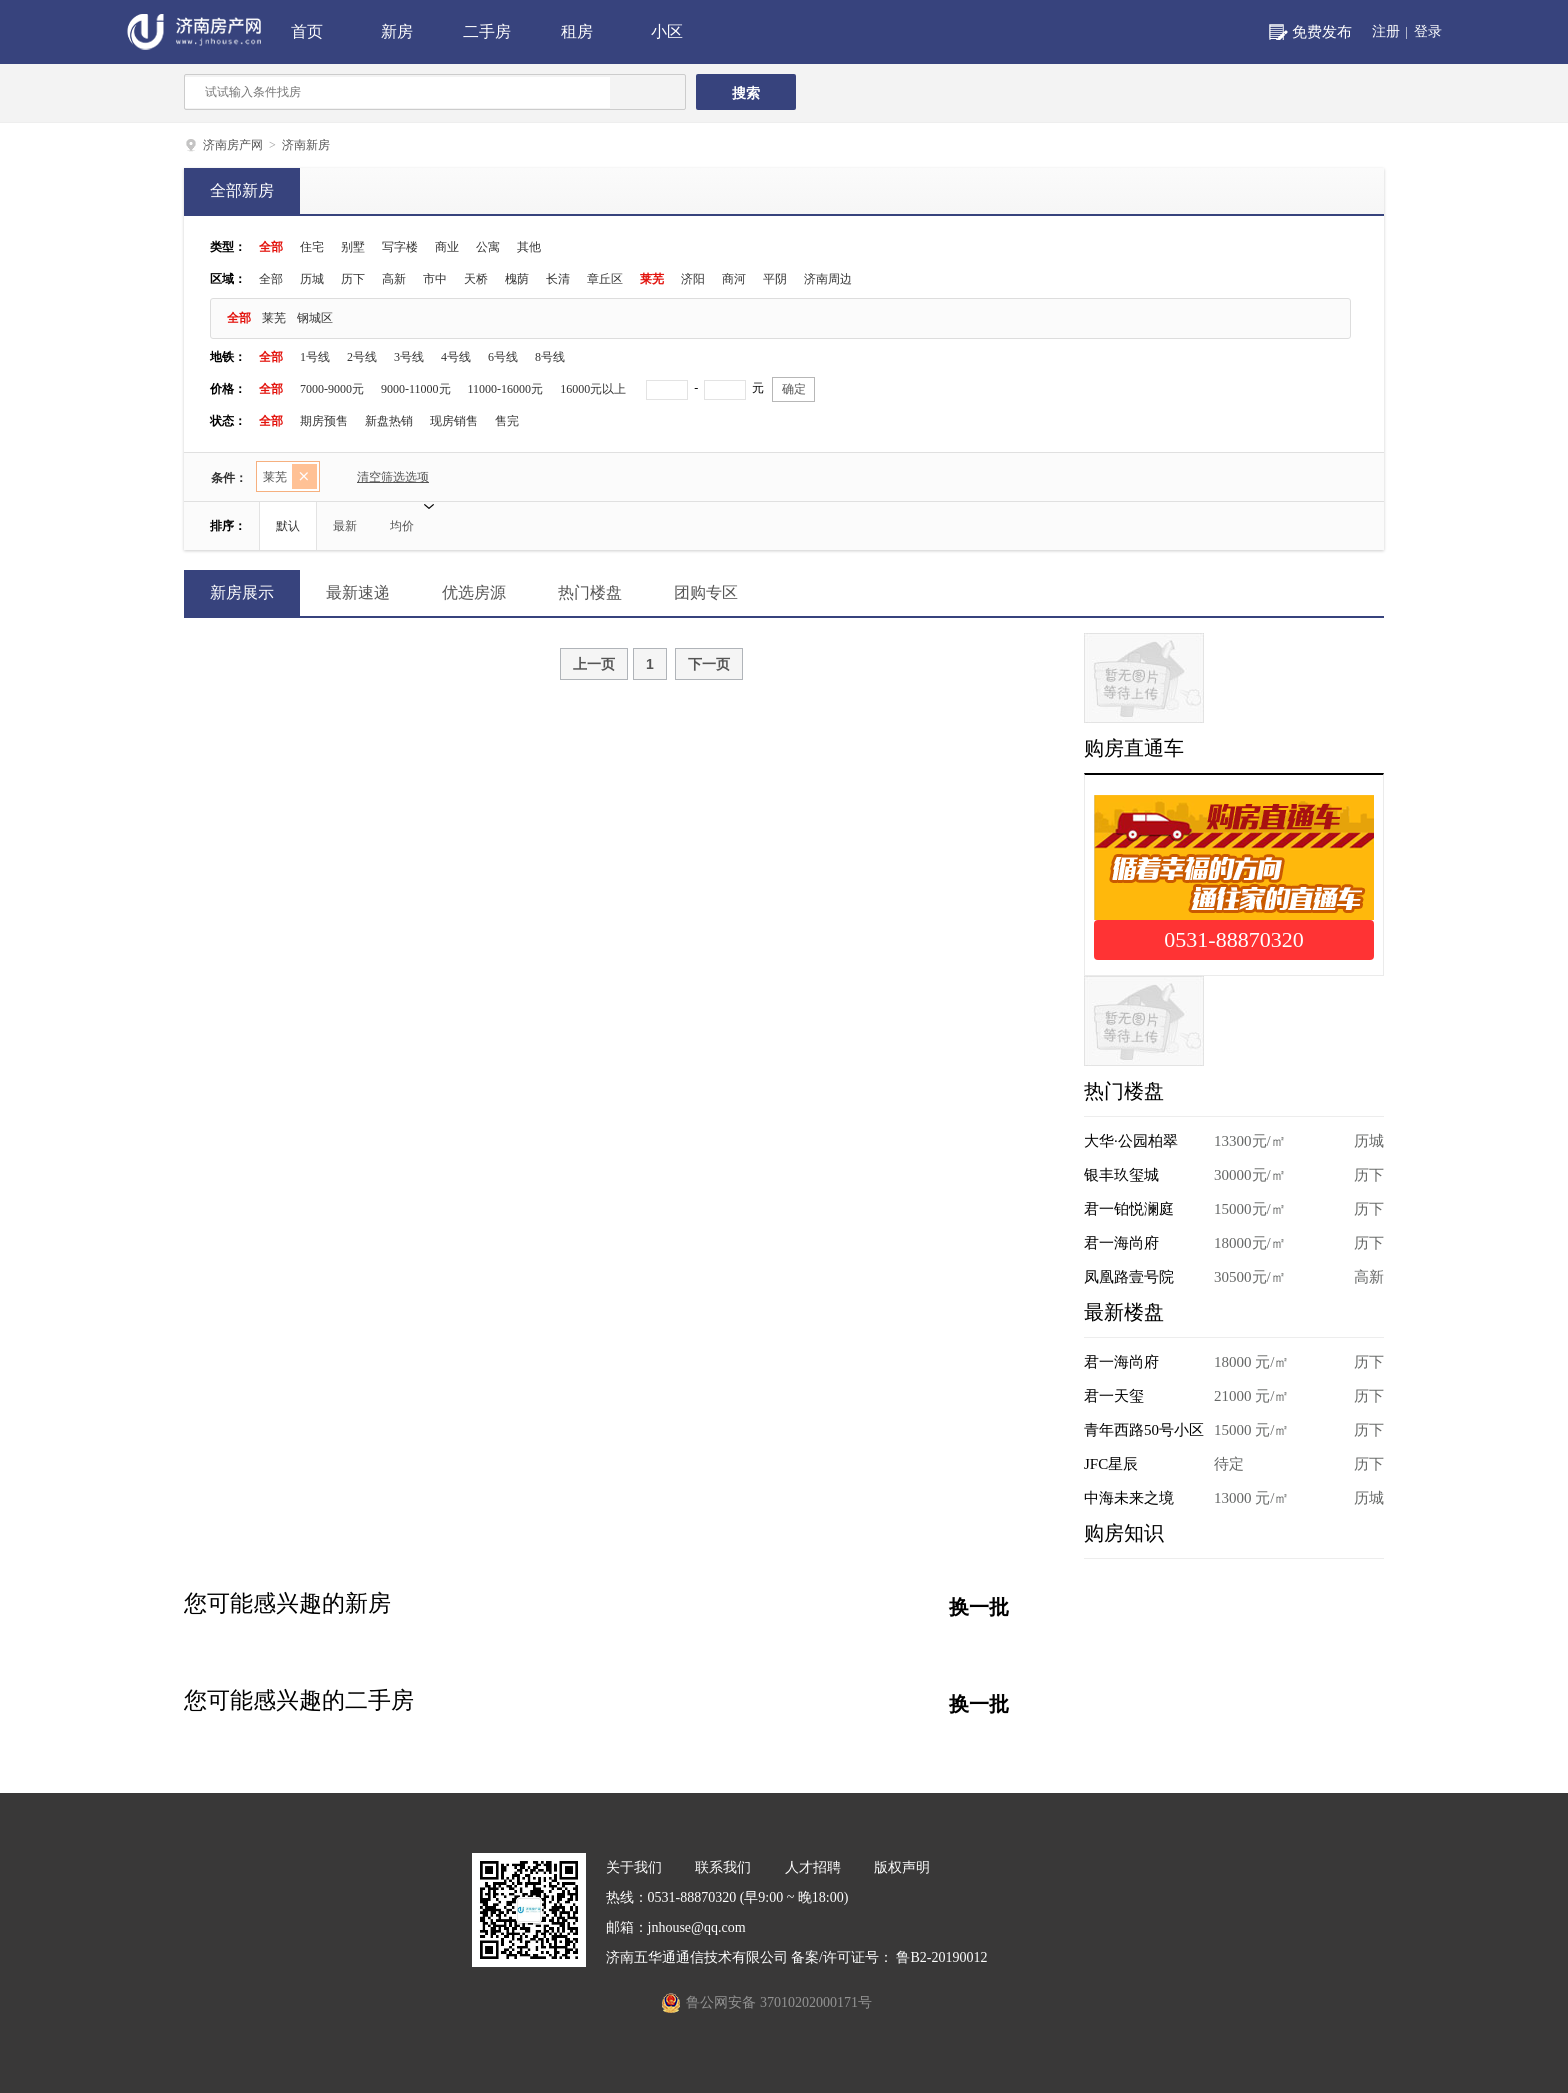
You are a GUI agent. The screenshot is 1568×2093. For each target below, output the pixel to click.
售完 (507, 421)
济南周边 (828, 279)
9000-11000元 (416, 389)
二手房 (487, 31)
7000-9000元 (332, 389)
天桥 (476, 279)
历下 (353, 279)
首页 (307, 31)
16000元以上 (593, 389)
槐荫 (517, 279)
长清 (558, 279)
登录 (1428, 31)
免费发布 (1322, 32)
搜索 (746, 93)
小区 (667, 31)
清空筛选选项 (384, 480)
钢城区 (315, 318)
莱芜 (652, 279)
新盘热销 (389, 421)
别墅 (353, 247)
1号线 (315, 357)
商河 (734, 279)
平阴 (775, 279)
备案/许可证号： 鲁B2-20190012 (889, 1957)
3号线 (409, 357)
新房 (397, 31)
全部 (271, 247)
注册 (1386, 31)
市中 (435, 279)
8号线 (550, 357)
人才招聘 (813, 1867)
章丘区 (605, 279)
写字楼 (400, 247)
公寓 (488, 247)
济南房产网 (233, 145)
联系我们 (723, 1867)
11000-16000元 (506, 389)
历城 (312, 279)
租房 (577, 31)
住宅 (312, 247)
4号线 (456, 357)
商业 (447, 247)
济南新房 (306, 145)
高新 (394, 279)
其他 (529, 247)
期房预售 (324, 421)
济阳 (693, 279)
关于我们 (634, 1867)
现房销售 (454, 421)
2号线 (362, 357)
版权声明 (902, 1867)
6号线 (503, 357)
